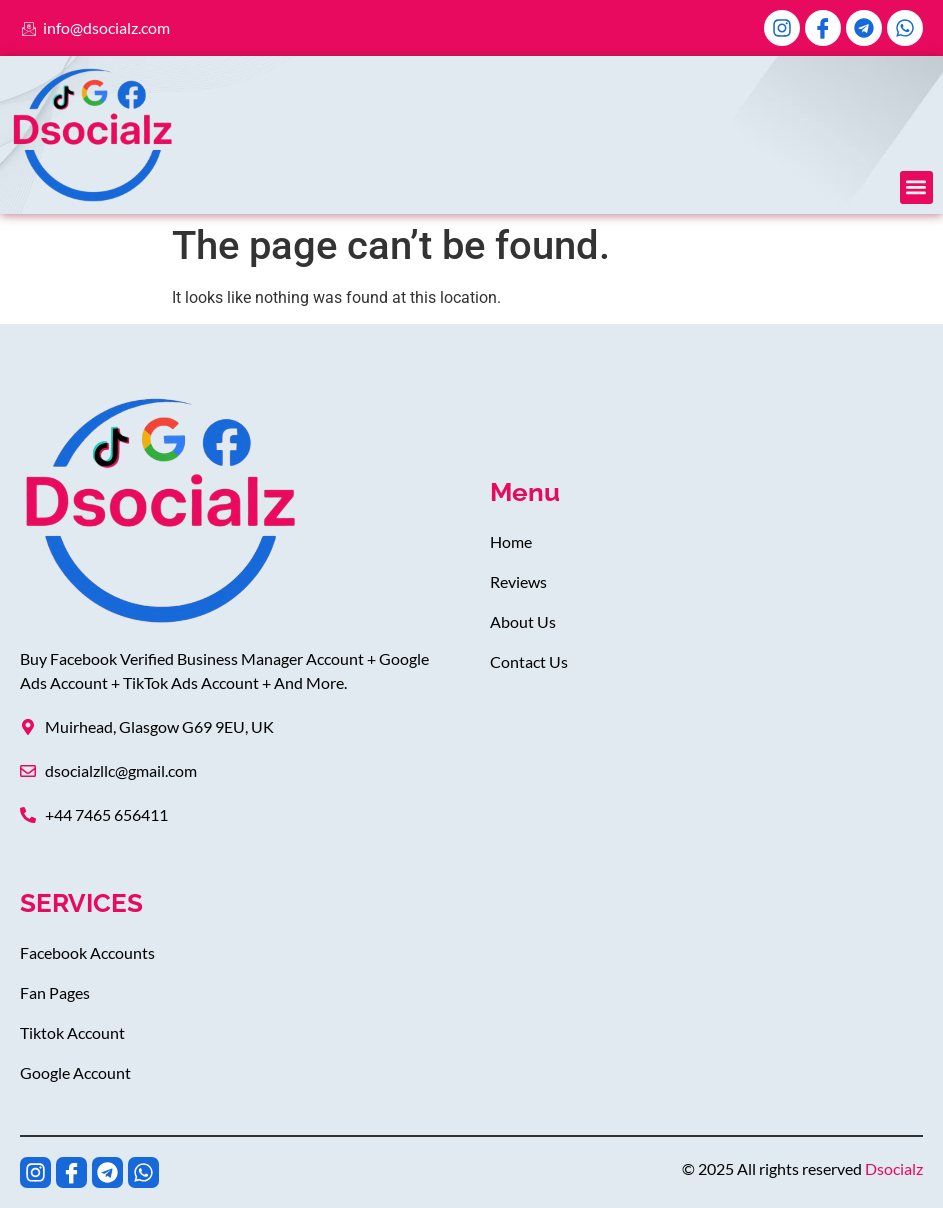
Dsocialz (894, 1168)
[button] (916, 187)
